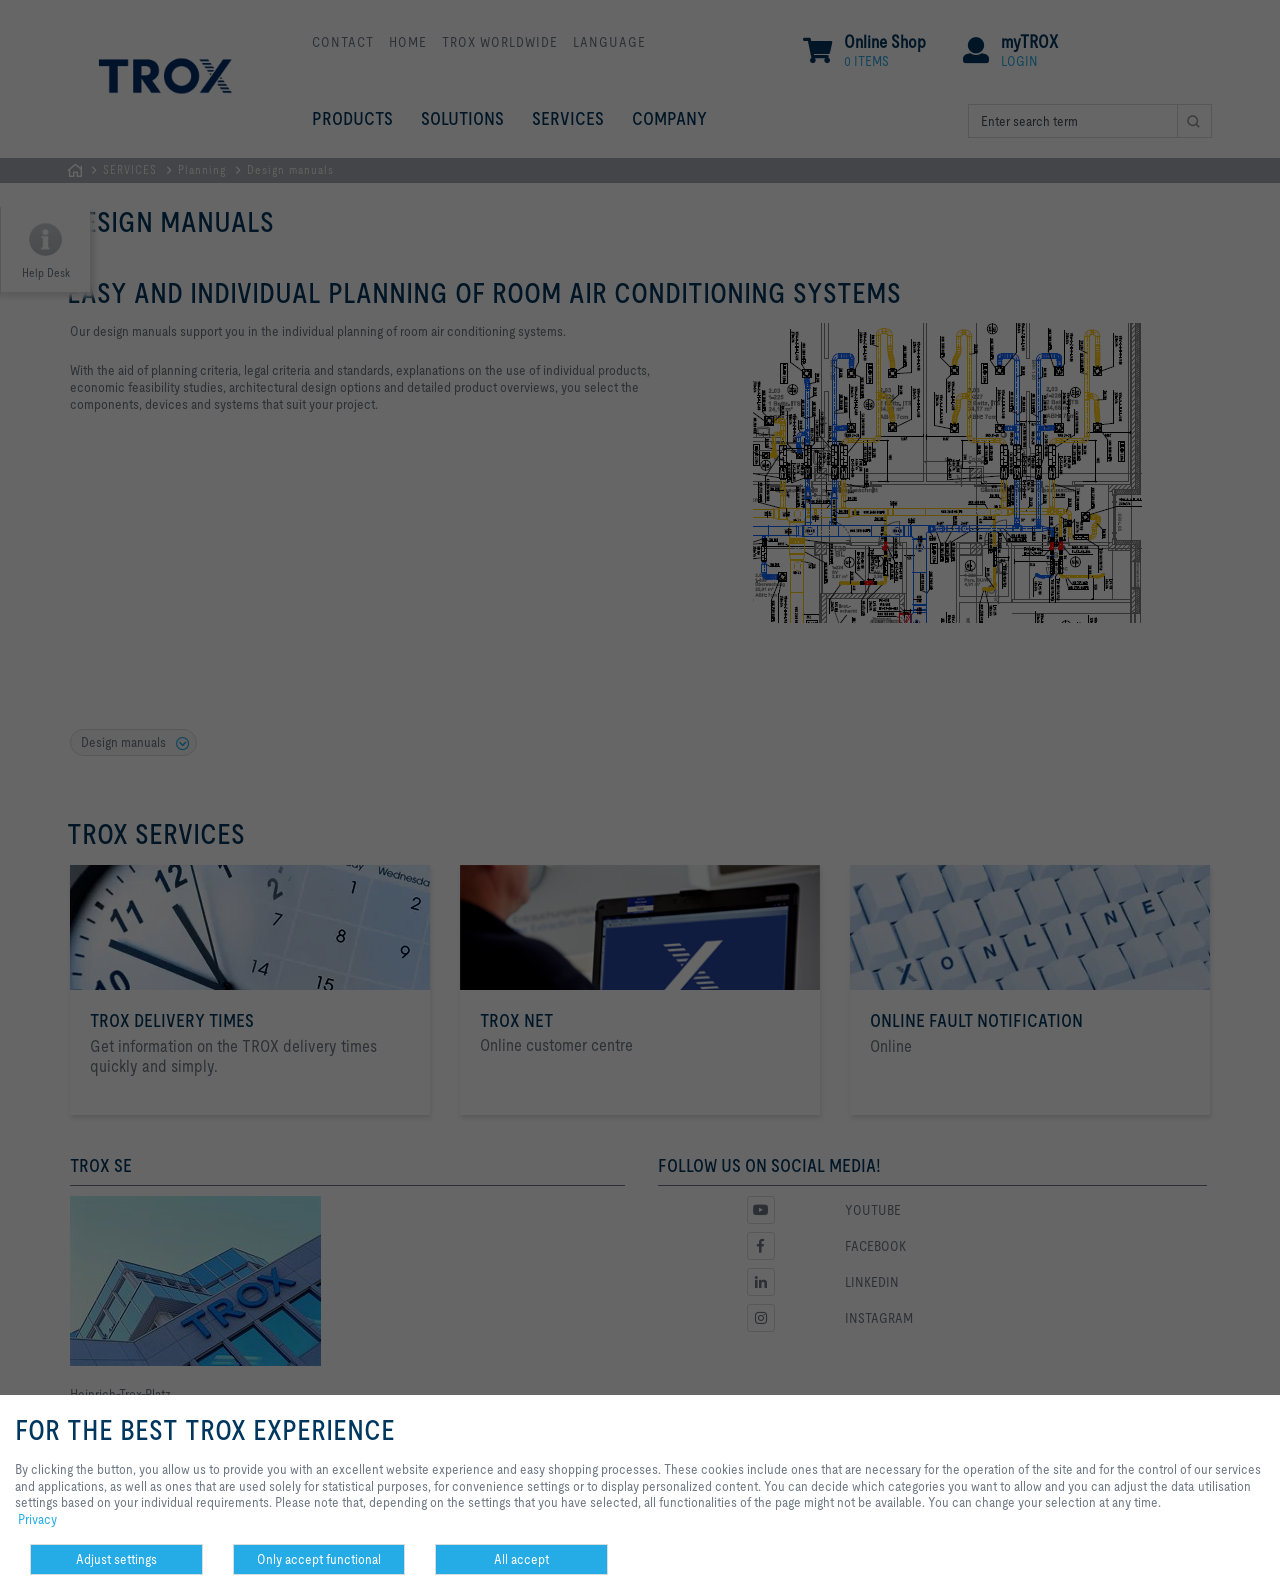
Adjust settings (116, 1559)
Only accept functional (319, 1559)
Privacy (37, 1519)
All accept (521, 1559)
